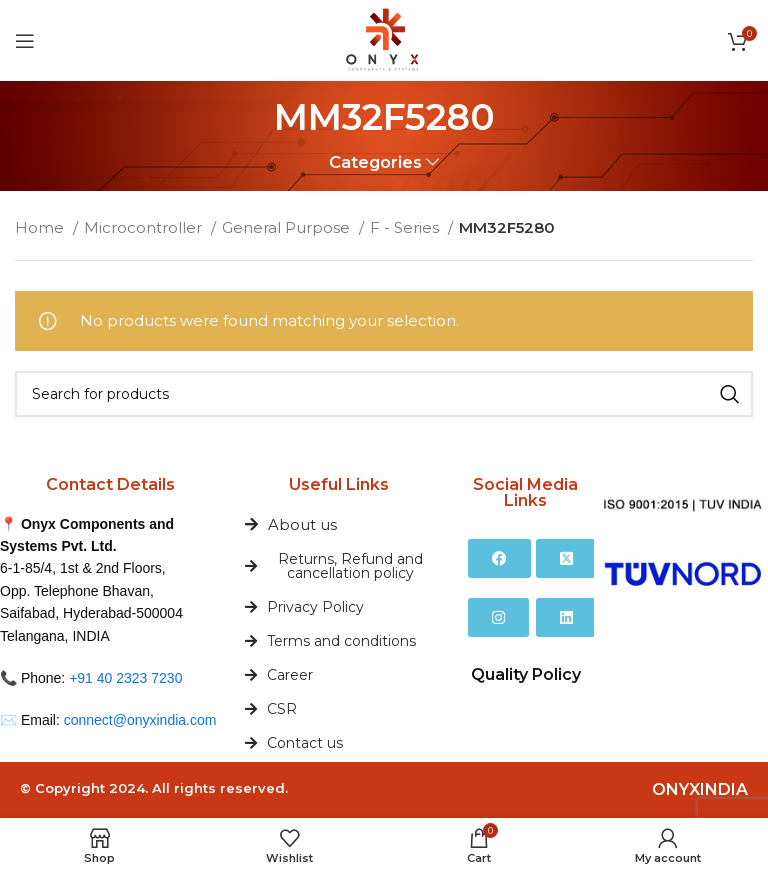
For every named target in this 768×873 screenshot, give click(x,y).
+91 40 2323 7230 (125, 678)
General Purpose (288, 227)
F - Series (406, 227)
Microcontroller (145, 227)
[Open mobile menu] (25, 41)
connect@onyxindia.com (140, 720)
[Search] (384, 394)
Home (41, 227)
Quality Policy (526, 674)
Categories (375, 162)
